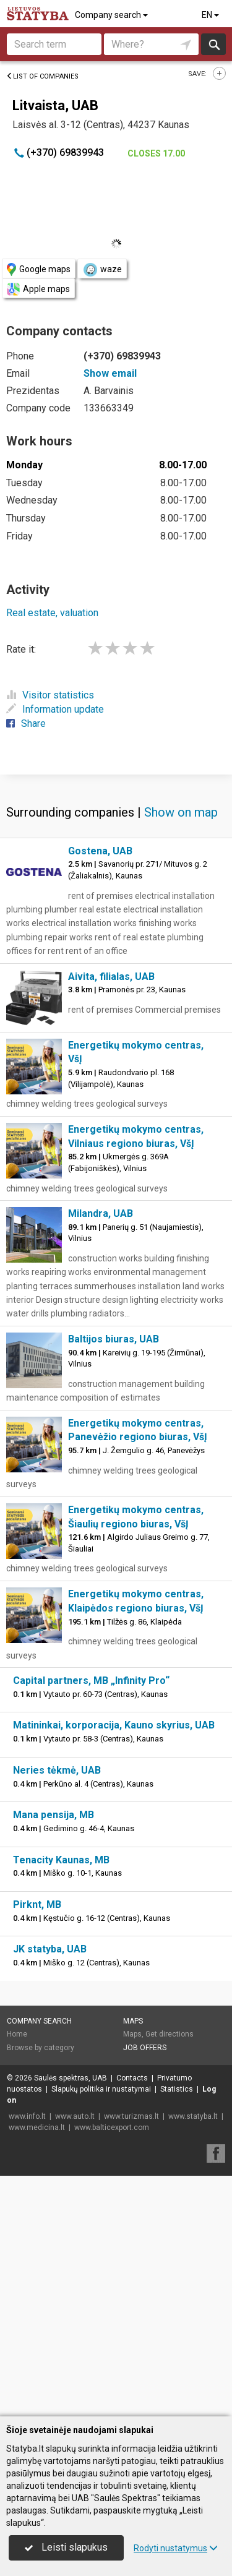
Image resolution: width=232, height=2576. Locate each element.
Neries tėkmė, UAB (57, 2011)
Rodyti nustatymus (176, 2548)
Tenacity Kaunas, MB (61, 2101)
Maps (133, 2262)
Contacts (132, 2319)
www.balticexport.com (111, 2368)
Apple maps (38, 289)
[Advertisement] (116, 894)
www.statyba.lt (193, 2357)
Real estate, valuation (52, 613)
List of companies (42, 76)
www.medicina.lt (37, 2368)
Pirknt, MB (37, 2146)
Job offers (144, 2289)
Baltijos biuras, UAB (113, 1580)
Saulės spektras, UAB (70, 2319)
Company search (112, 15)
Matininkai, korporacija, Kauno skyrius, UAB (114, 1966)
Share (26, 723)
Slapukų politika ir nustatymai (101, 2330)
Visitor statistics (50, 695)
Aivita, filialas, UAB (111, 1218)
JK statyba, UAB (50, 2190)
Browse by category (40, 2289)
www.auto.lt (75, 2357)
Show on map (181, 1053)
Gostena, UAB (100, 1092)
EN (211, 15)
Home (17, 2275)
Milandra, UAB (100, 1455)
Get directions (169, 2275)
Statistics (176, 2330)
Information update (55, 709)
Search (213, 44)
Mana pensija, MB (53, 2056)
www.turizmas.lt (131, 2357)
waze (102, 270)
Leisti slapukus (66, 2547)
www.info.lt (27, 2357)
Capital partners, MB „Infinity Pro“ (91, 1922)
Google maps (39, 269)
